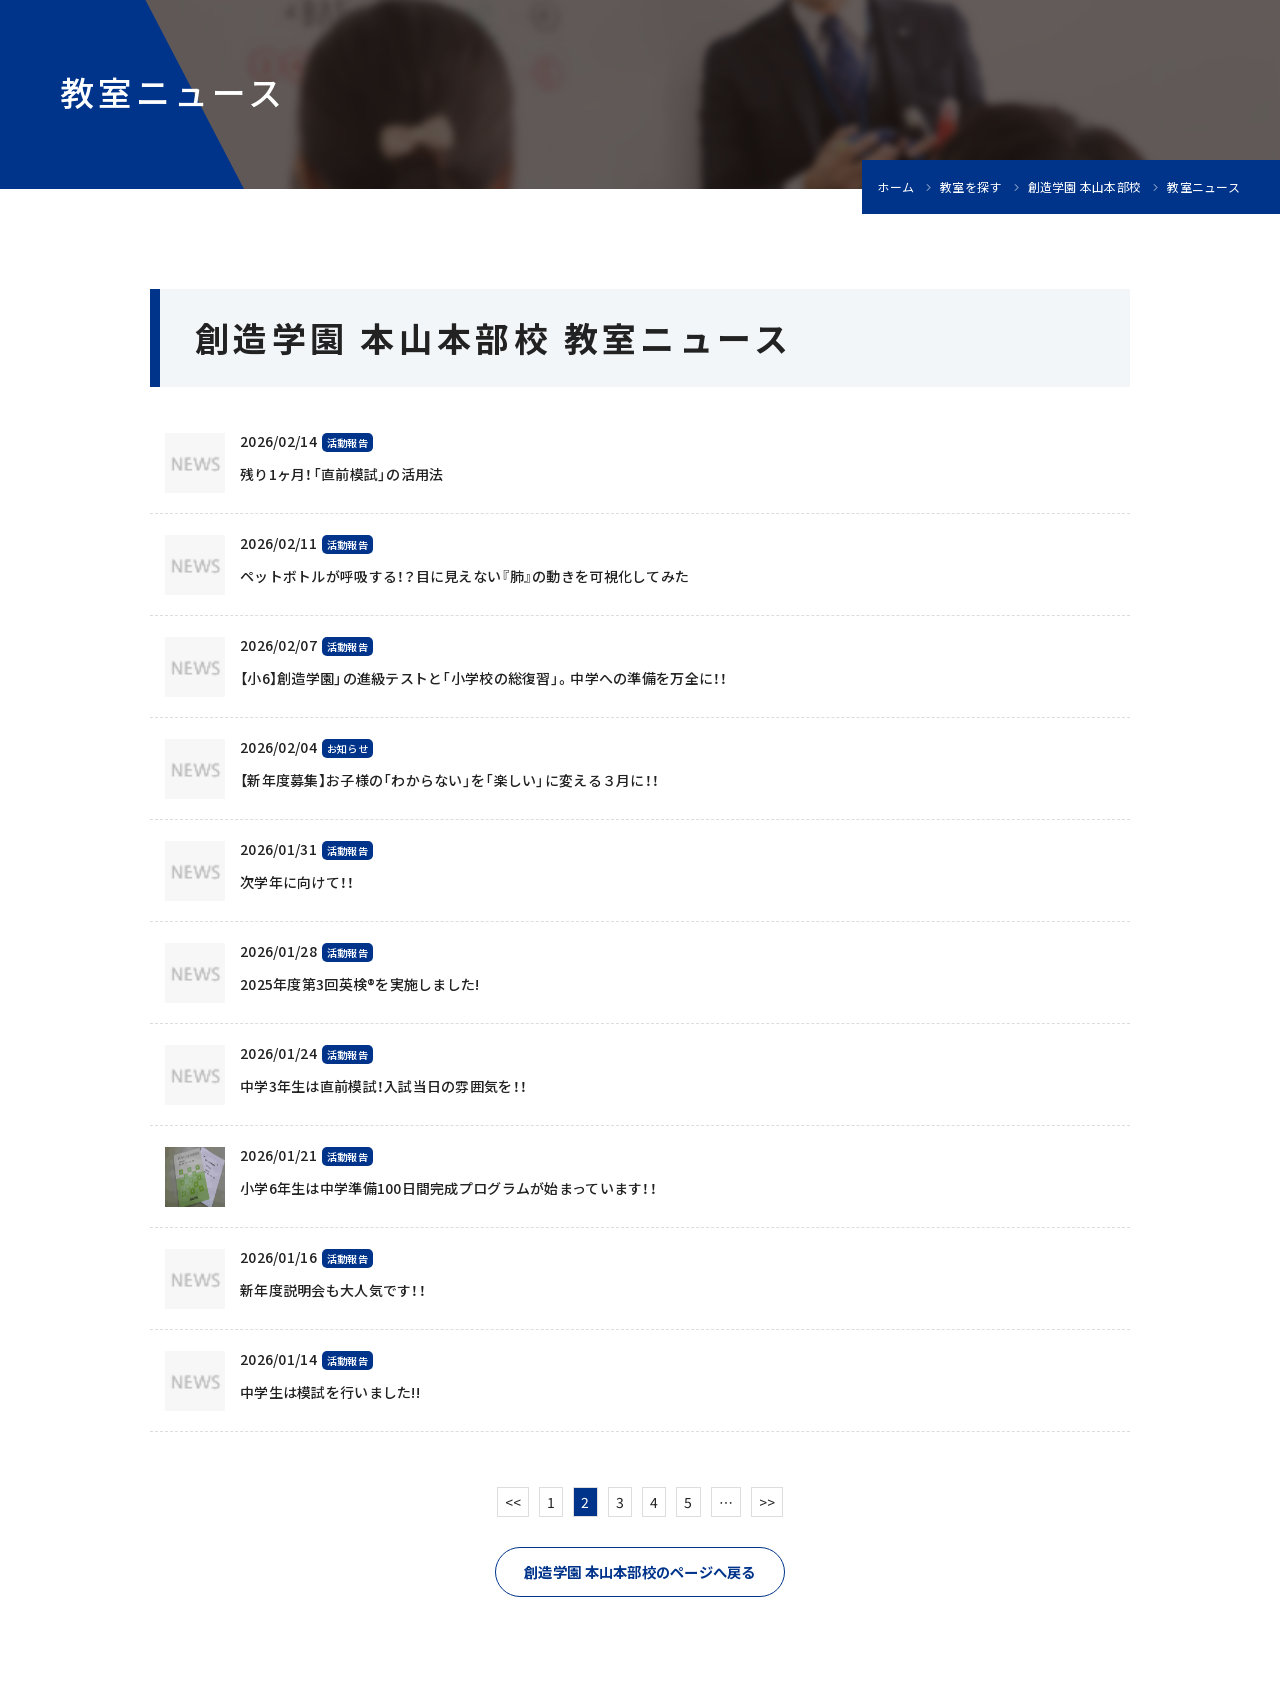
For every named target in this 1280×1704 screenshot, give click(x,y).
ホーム (895, 187)
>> (767, 1502)
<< (513, 1502)
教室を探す (970, 187)
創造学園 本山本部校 (1085, 187)
